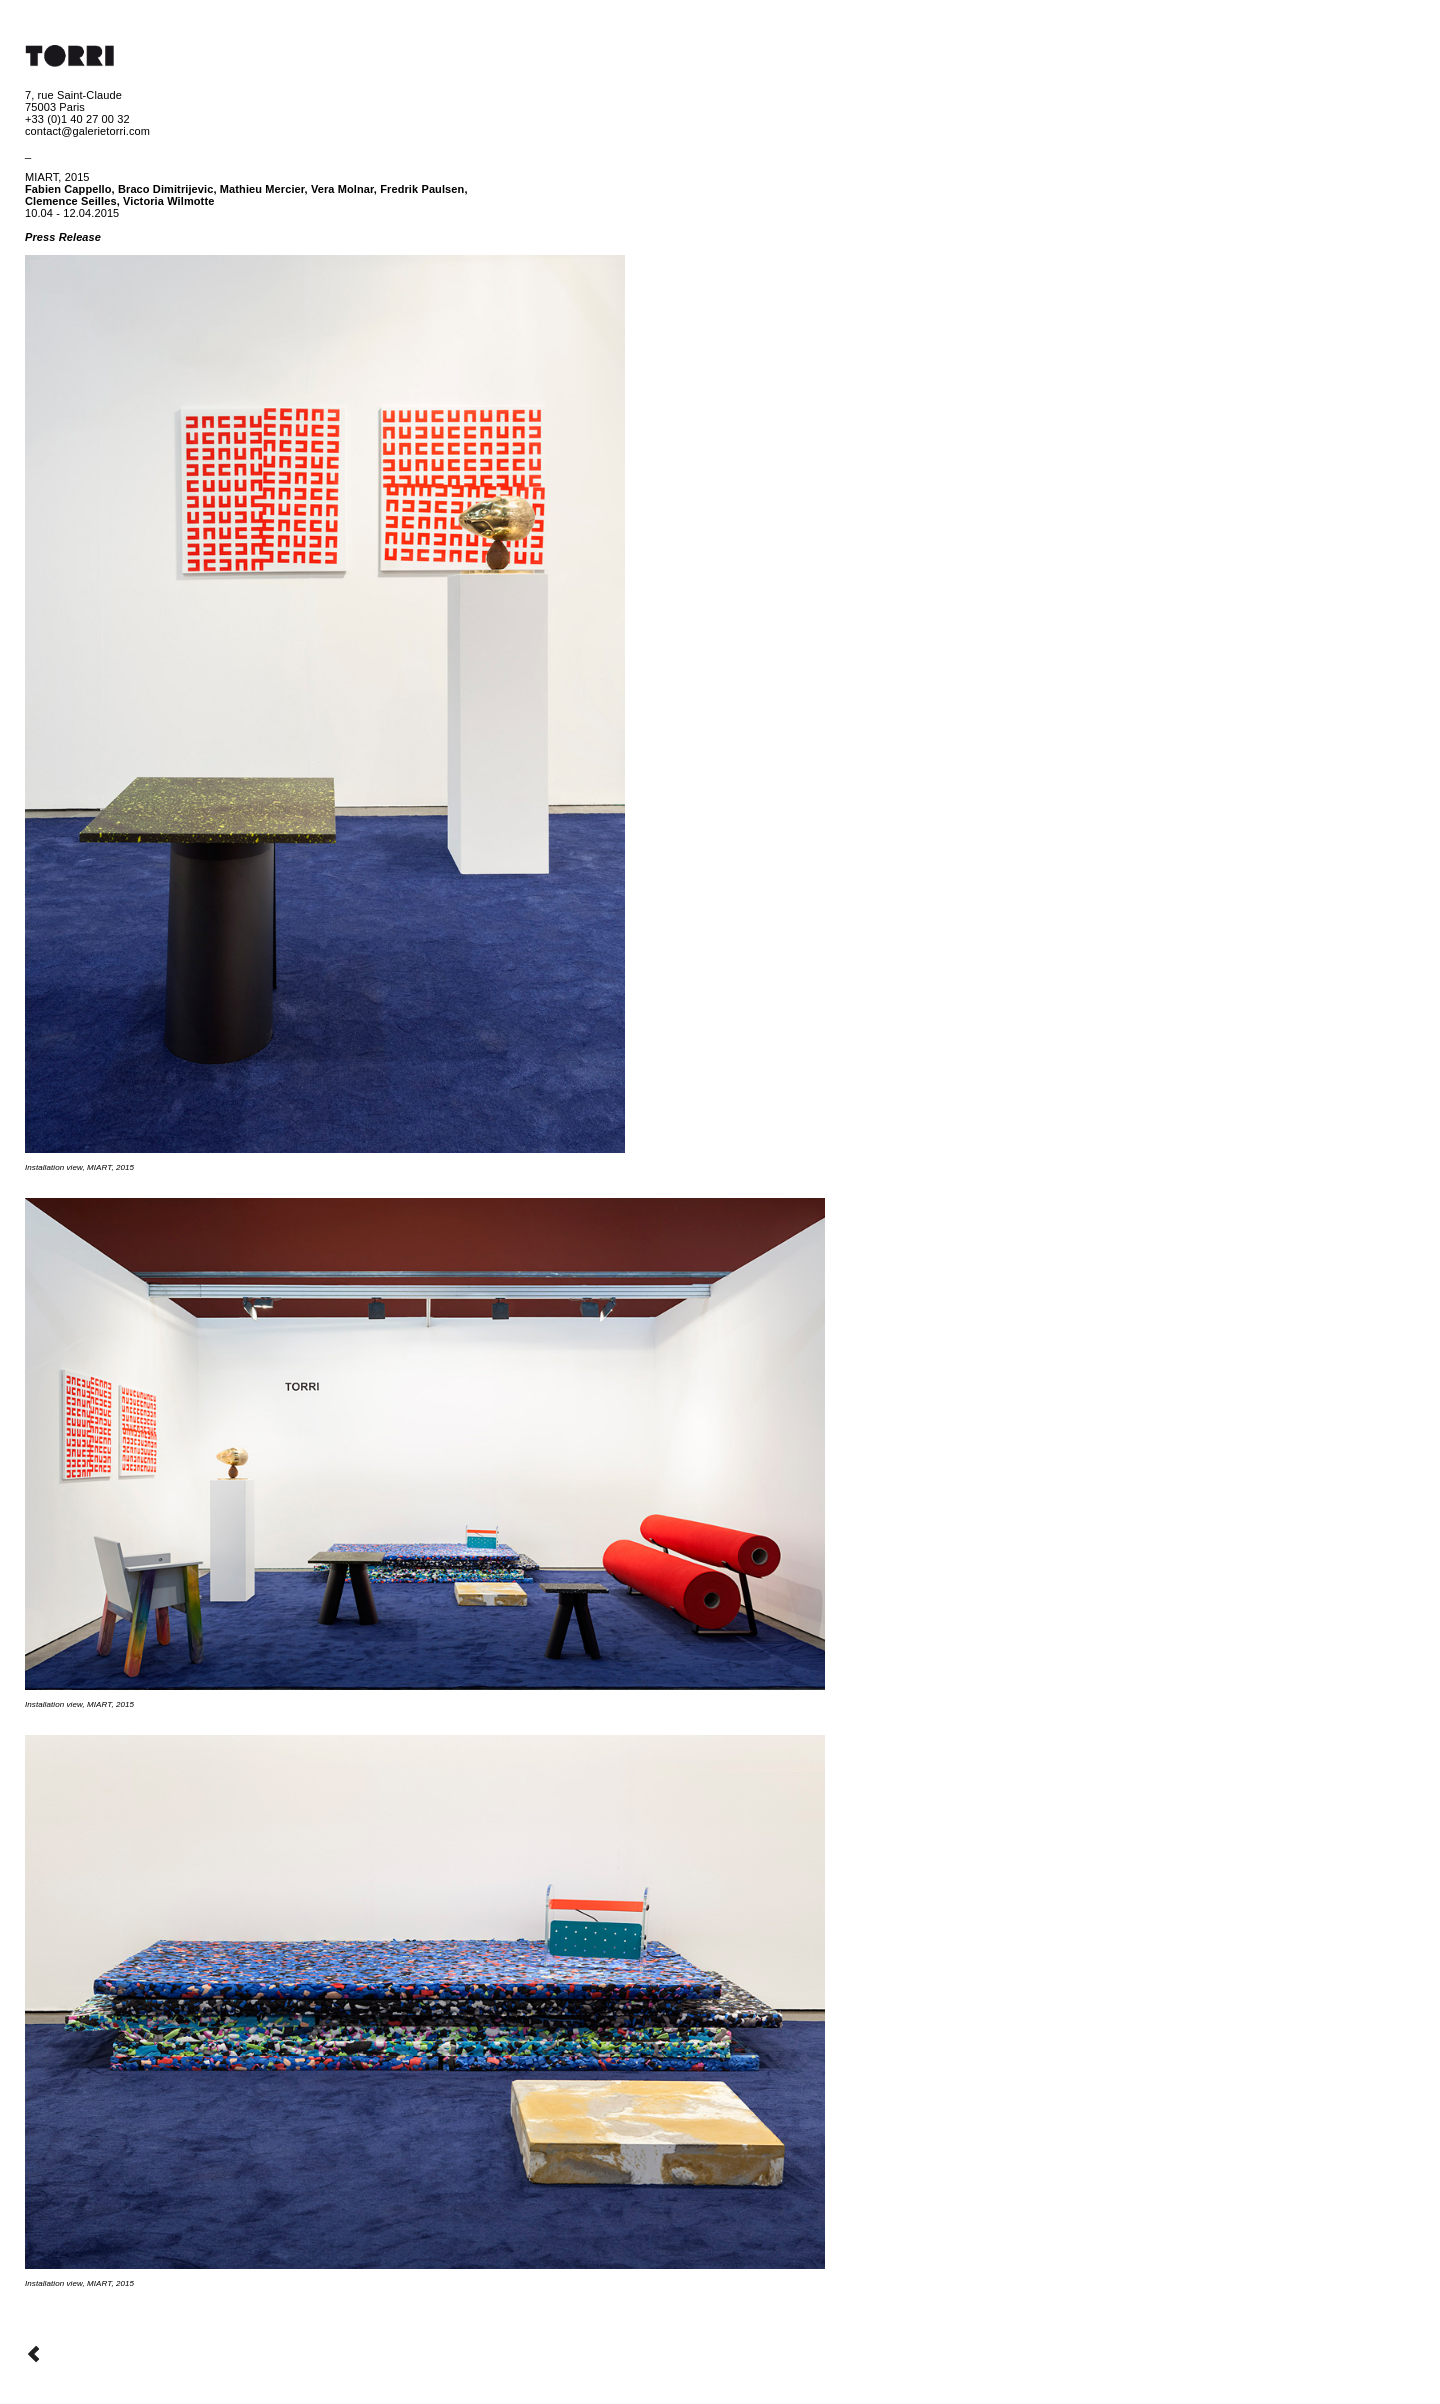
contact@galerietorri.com (87, 131)
